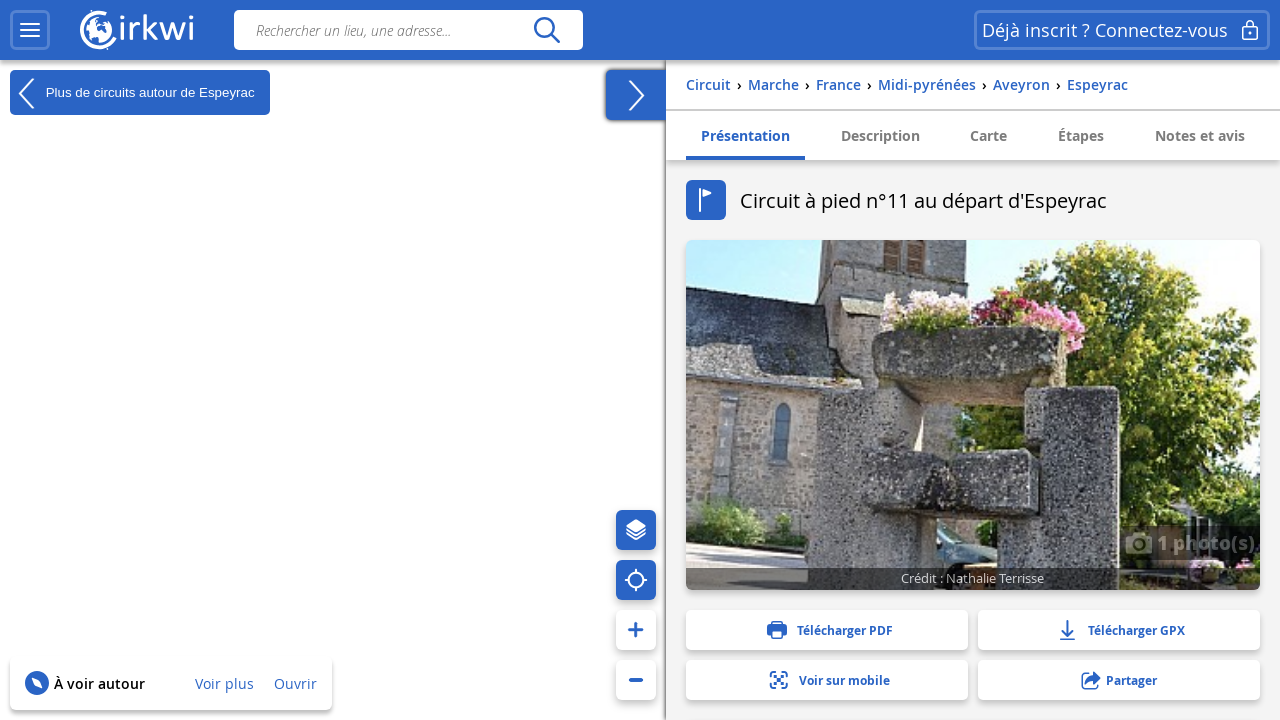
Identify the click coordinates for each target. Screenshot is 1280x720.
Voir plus (224, 683)
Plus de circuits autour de (132, 93)
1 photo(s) (1190, 542)
